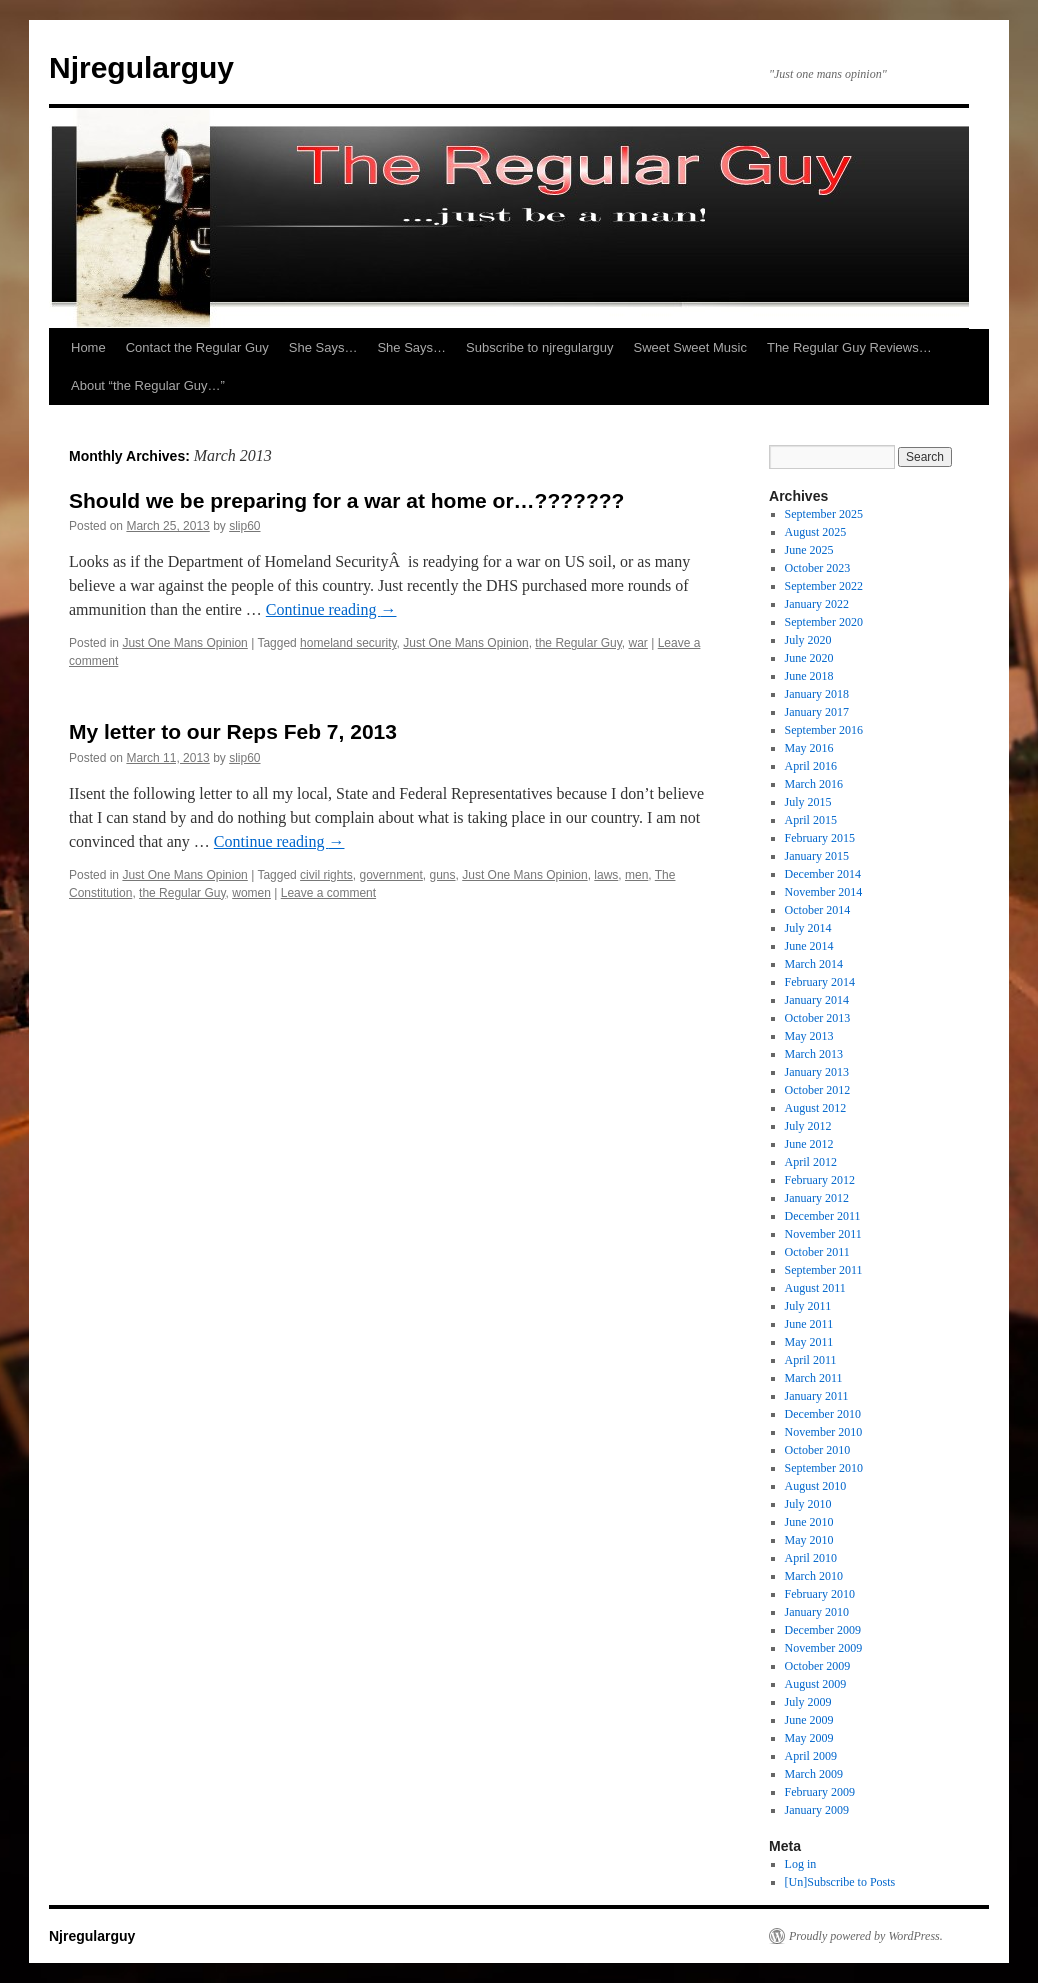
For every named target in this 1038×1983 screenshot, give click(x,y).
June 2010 (809, 1522)
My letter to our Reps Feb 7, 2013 (233, 731)
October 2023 (818, 568)
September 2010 (824, 1468)
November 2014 (824, 892)
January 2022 (817, 604)
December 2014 (823, 874)
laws (606, 875)
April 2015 (811, 820)
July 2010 (808, 1504)
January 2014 (817, 1000)
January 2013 (817, 1072)
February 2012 (820, 1180)
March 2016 (814, 784)
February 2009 (820, 1792)
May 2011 (809, 1342)
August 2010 (816, 1486)
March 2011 (814, 1378)
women (251, 893)
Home (88, 347)
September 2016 (824, 730)
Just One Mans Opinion (184, 643)
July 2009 (808, 1702)
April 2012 (811, 1162)
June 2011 (809, 1324)
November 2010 (824, 1432)
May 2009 (809, 1738)
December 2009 (823, 1630)
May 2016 (809, 748)
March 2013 (814, 1054)
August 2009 (816, 1684)
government (390, 875)
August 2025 (816, 532)
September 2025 (824, 514)
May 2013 (809, 1036)
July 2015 (808, 802)
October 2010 (818, 1450)
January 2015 (817, 856)
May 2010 (809, 1540)
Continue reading (331, 609)
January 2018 (817, 694)
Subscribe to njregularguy (539, 347)
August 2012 (816, 1108)
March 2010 (814, 1576)
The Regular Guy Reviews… (849, 347)
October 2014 (818, 910)
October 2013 (818, 1018)
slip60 (244, 526)
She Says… (323, 347)
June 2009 (809, 1720)
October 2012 (818, 1090)
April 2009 (811, 1756)
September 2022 (824, 586)
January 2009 (817, 1810)
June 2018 (809, 676)
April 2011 (811, 1360)
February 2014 (820, 982)
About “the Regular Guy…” (148, 385)
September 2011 (824, 1270)
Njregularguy (141, 67)
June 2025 (809, 550)
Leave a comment (328, 893)
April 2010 (811, 1558)
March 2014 (814, 964)
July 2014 (808, 928)
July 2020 (808, 640)
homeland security (348, 643)
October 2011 (817, 1252)
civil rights (326, 875)
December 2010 (823, 1414)
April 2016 (811, 766)
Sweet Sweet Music (690, 347)
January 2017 (817, 712)
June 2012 (809, 1144)
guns (443, 875)
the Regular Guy (578, 643)
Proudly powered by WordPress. (866, 1936)
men (636, 875)
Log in (801, 1864)
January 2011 (817, 1396)
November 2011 (823, 1234)
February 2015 (820, 838)
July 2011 (808, 1306)
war (638, 643)
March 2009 (814, 1774)
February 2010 (820, 1594)
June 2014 (809, 946)
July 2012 (808, 1126)
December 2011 (823, 1216)
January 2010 (817, 1612)
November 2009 (824, 1648)
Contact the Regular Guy (197, 347)
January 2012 (817, 1198)
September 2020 (824, 622)
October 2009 (818, 1666)
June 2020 (809, 658)
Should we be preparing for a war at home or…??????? (346, 500)
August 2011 (815, 1288)
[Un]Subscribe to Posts (840, 1882)
